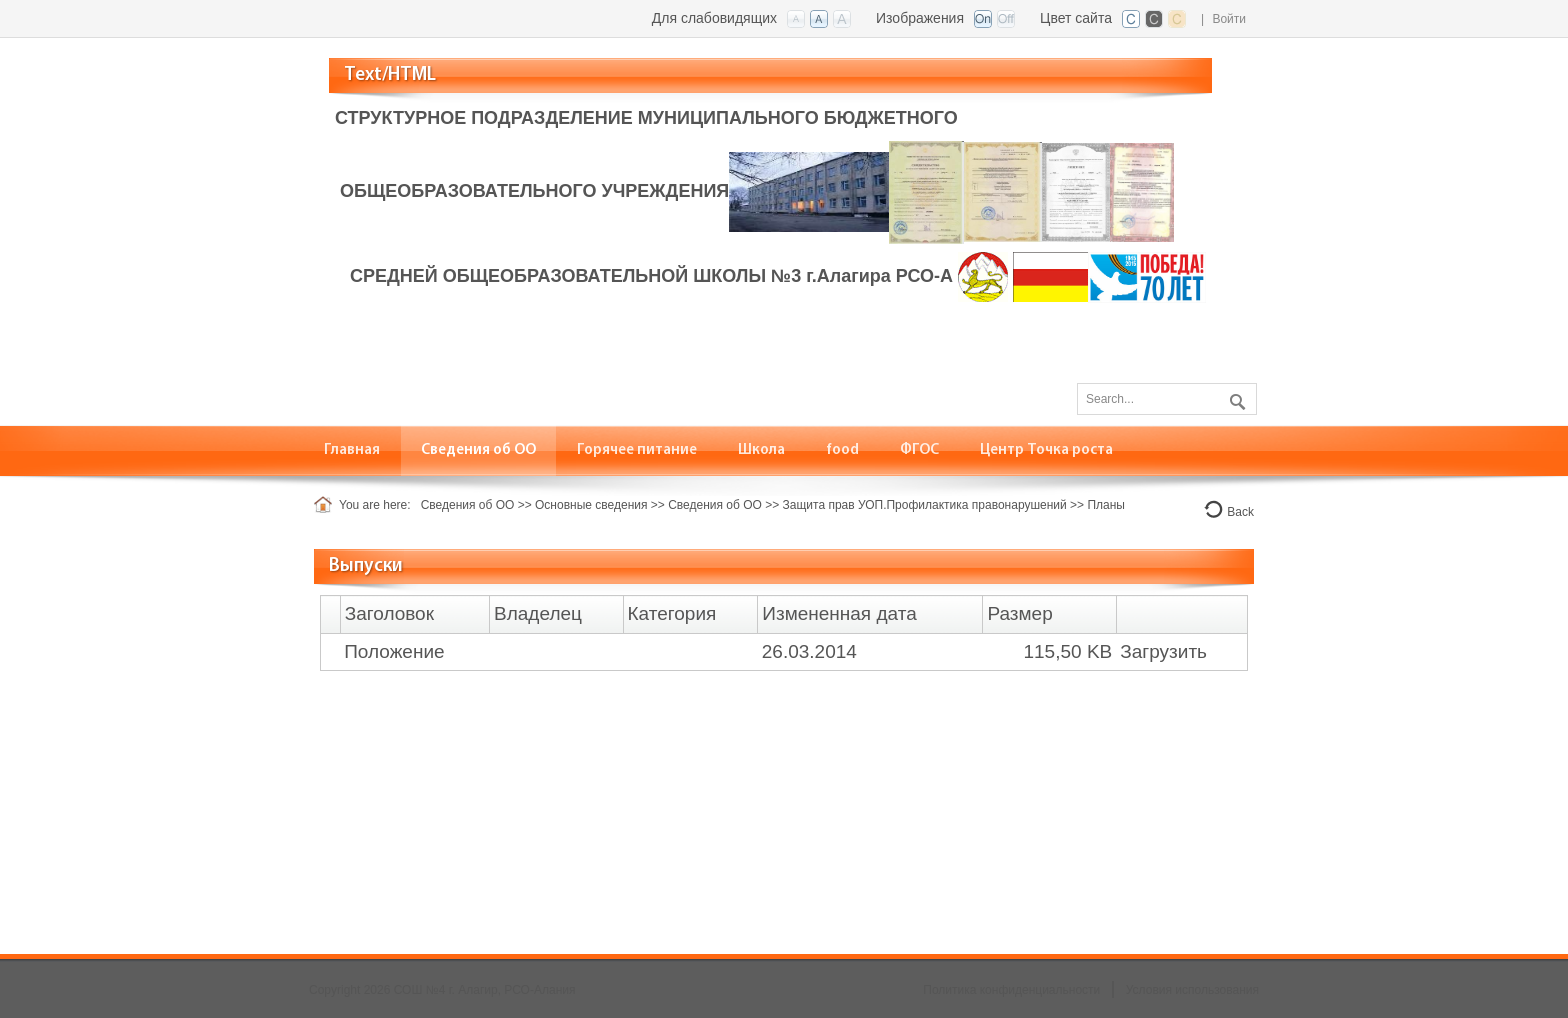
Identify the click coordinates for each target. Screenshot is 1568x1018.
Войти (1229, 19)
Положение (394, 651)
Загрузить (1163, 651)
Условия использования (1192, 990)
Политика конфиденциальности (1011, 990)
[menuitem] (352, 450)
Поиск (1235, 398)
